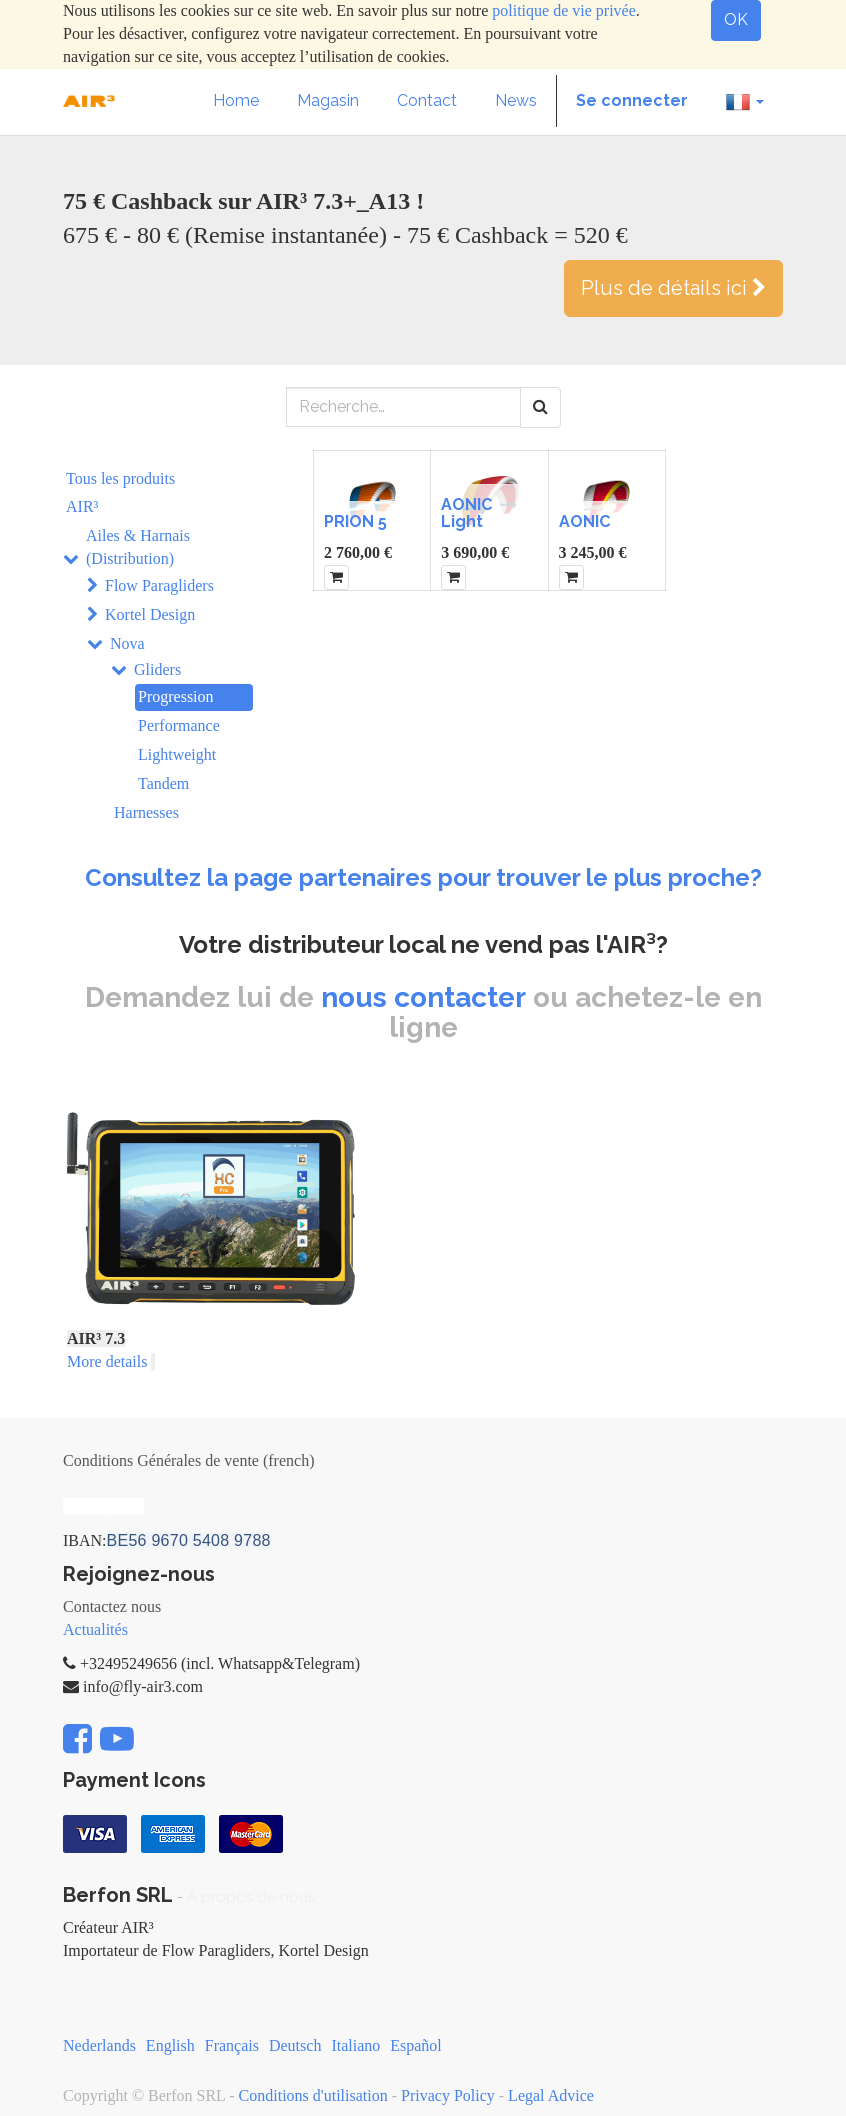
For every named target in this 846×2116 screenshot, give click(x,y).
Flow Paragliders (159, 585)
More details (107, 1361)
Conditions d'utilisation (313, 2095)
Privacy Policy (448, 2095)
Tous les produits (120, 478)
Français (232, 2045)
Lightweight (177, 754)
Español (416, 2045)
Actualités (95, 1629)
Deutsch (295, 2045)
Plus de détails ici (673, 288)
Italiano (355, 2045)
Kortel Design (150, 614)
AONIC (584, 521)
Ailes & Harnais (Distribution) (138, 547)
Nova (127, 643)
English (170, 2045)
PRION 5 (355, 521)
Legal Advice (551, 2095)
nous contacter (423, 997)
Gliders (157, 669)
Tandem (163, 783)
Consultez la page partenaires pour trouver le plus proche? (423, 877)
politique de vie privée (564, 10)
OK (736, 19)
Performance (179, 725)
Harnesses (146, 812)
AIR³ (82, 506)
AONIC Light (466, 513)
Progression (176, 696)
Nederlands (99, 2045)
